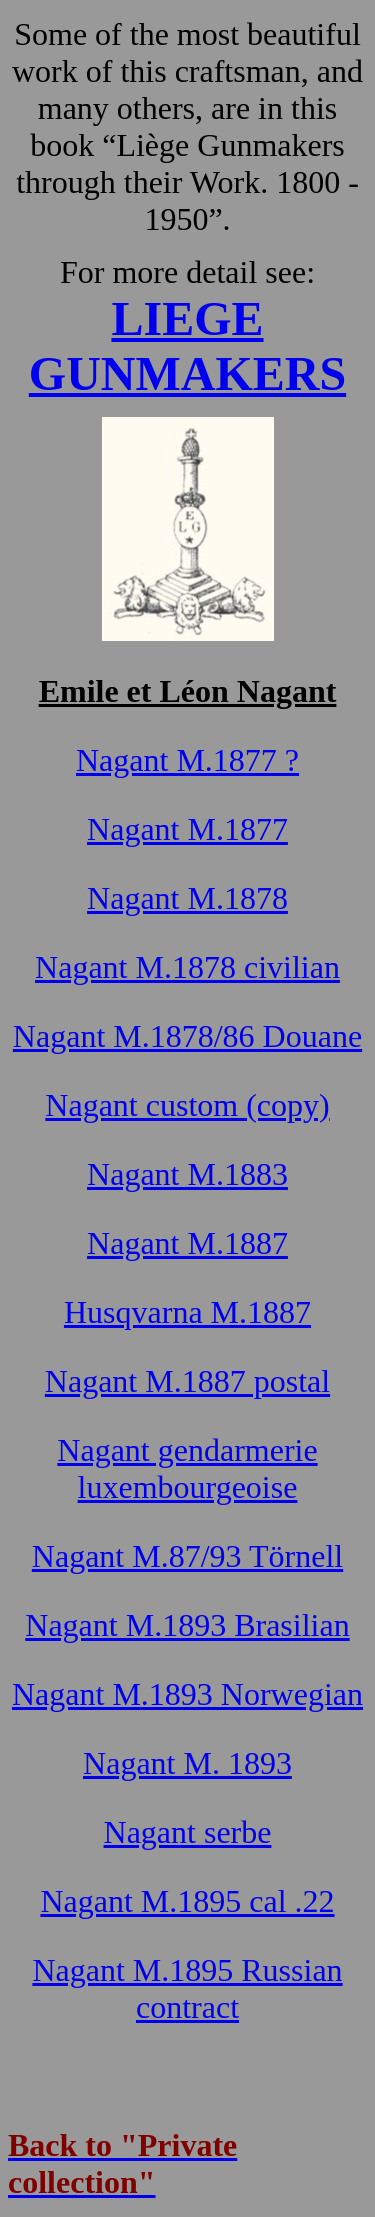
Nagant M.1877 (187, 829)
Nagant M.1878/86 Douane (187, 1036)
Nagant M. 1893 (187, 1763)
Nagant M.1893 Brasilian (187, 1625)
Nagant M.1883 (187, 1174)
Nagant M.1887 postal (187, 1381)
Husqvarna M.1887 (187, 1312)
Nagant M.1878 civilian (187, 967)
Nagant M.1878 (187, 898)
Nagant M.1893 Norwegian (187, 1694)
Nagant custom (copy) (187, 1105)
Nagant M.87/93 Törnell (187, 1556)
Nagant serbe (188, 1832)
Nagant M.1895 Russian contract (187, 1988)
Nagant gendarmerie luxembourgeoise (187, 1468)
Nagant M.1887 (187, 1243)
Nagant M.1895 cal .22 (187, 1901)
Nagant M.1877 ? (187, 760)
